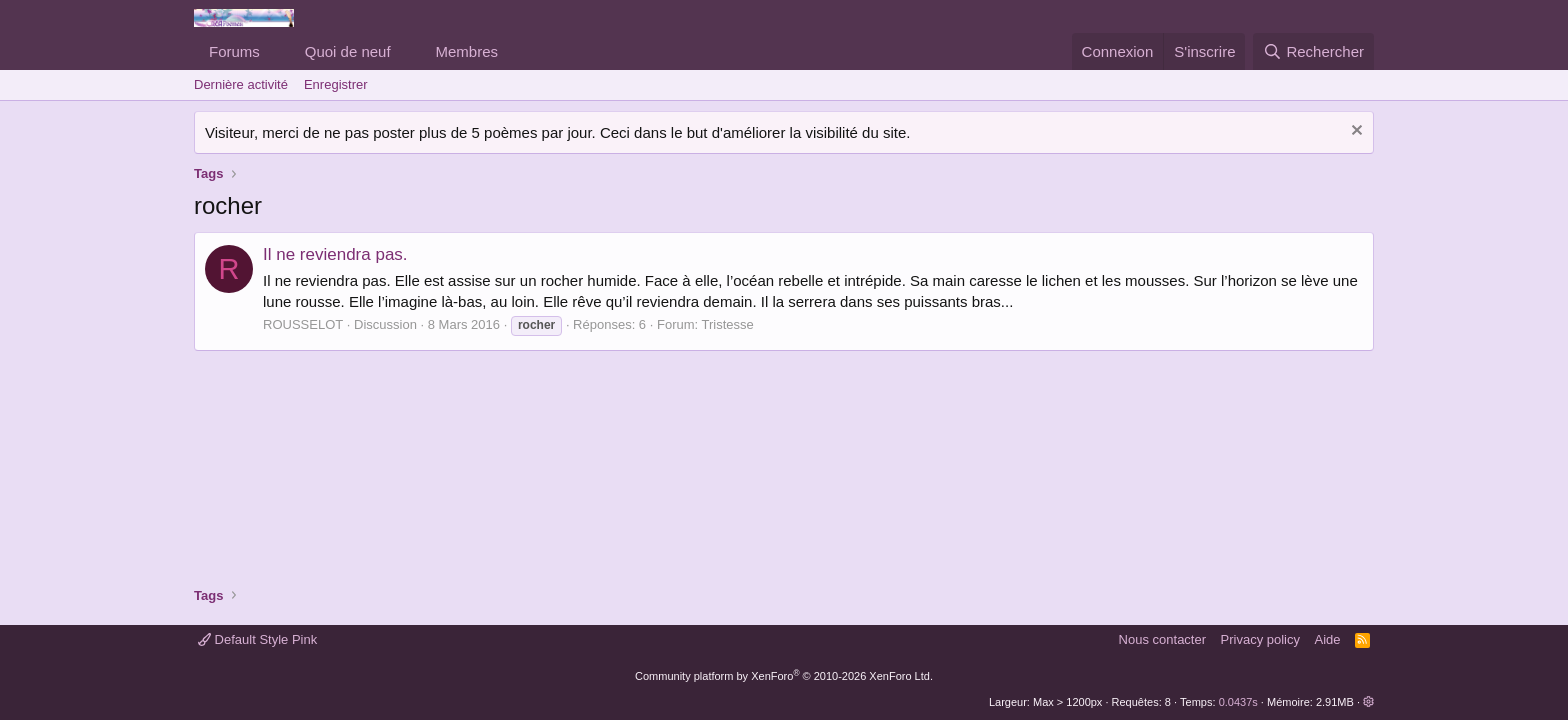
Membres (467, 51)
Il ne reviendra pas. (335, 254)
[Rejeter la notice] (1354, 132)
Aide (1328, 639)
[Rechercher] (1313, 51)
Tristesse (728, 324)
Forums (234, 51)
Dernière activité (241, 84)
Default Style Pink (257, 639)
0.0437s (1238, 702)
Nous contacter (1162, 639)
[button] (276, 51)
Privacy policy (1260, 639)
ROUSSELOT (303, 324)
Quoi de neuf (348, 51)
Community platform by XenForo (784, 676)
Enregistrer (336, 84)
